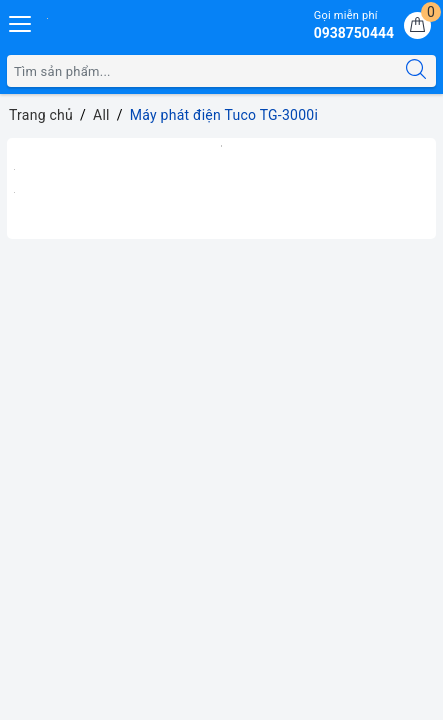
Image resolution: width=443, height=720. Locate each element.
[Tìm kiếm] (416, 71)
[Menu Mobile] (21, 21)
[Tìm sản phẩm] (202, 71)
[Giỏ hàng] (417, 25)
